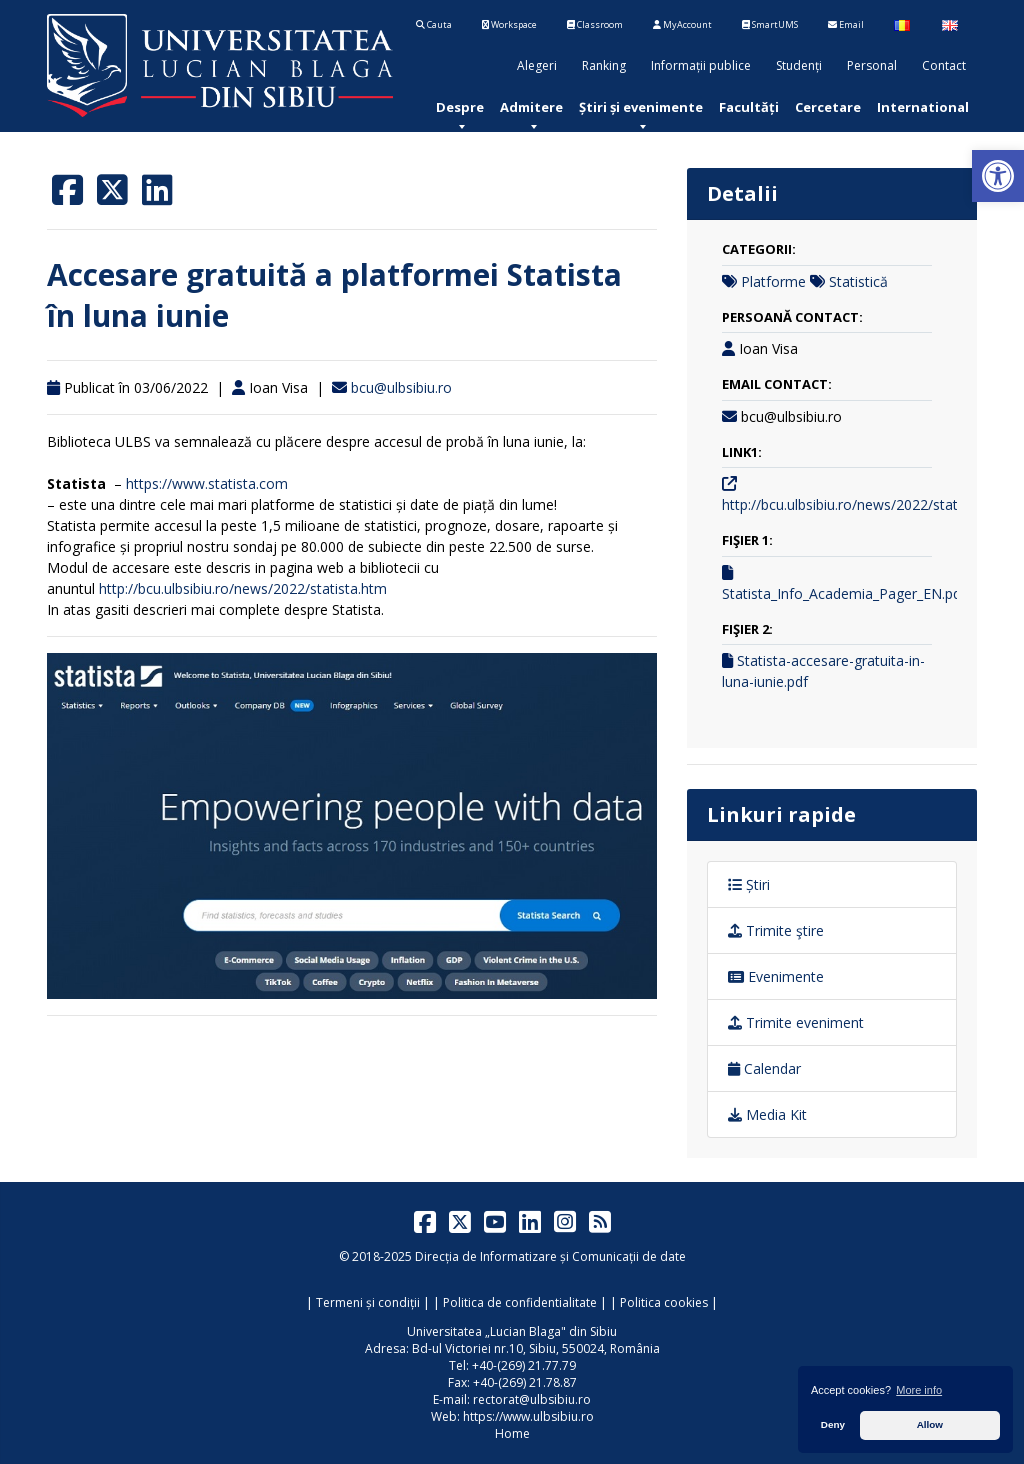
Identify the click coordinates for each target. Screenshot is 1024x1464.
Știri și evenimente (641, 107)
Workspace (509, 24)
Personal (872, 65)
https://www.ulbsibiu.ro (528, 1416)
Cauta (434, 24)
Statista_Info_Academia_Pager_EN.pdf (844, 593)
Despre (460, 107)
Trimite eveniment (796, 1022)
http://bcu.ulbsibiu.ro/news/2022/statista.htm (243, 588)
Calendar (764, 1068)
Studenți (799, 65)
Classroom (595, 24)
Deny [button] (833, 1424)
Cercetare (828, 107)
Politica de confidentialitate (520, 1302)
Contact (944, 65)
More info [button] (919, 1390)
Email (846, 24)
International (923, 107)
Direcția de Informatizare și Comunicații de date (550, 1256)
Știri (749, 884)
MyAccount (682, 24)
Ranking (604, 65)
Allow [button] (930, 1424)
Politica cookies (664, 1302)
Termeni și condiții (368, 1302)
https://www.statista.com (207, 483)
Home (512, 1433)
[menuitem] (460, 107)
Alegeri (537, 65)
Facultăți (749, 107)
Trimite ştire (776, 930)
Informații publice (701, 65)
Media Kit (767, 1114)
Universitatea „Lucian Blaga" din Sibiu (512, 1331)
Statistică (858, 281)
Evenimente (776, 976)
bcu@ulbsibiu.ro (401, 387)
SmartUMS (770, 24)
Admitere (531, 107)
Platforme (773, 281)
